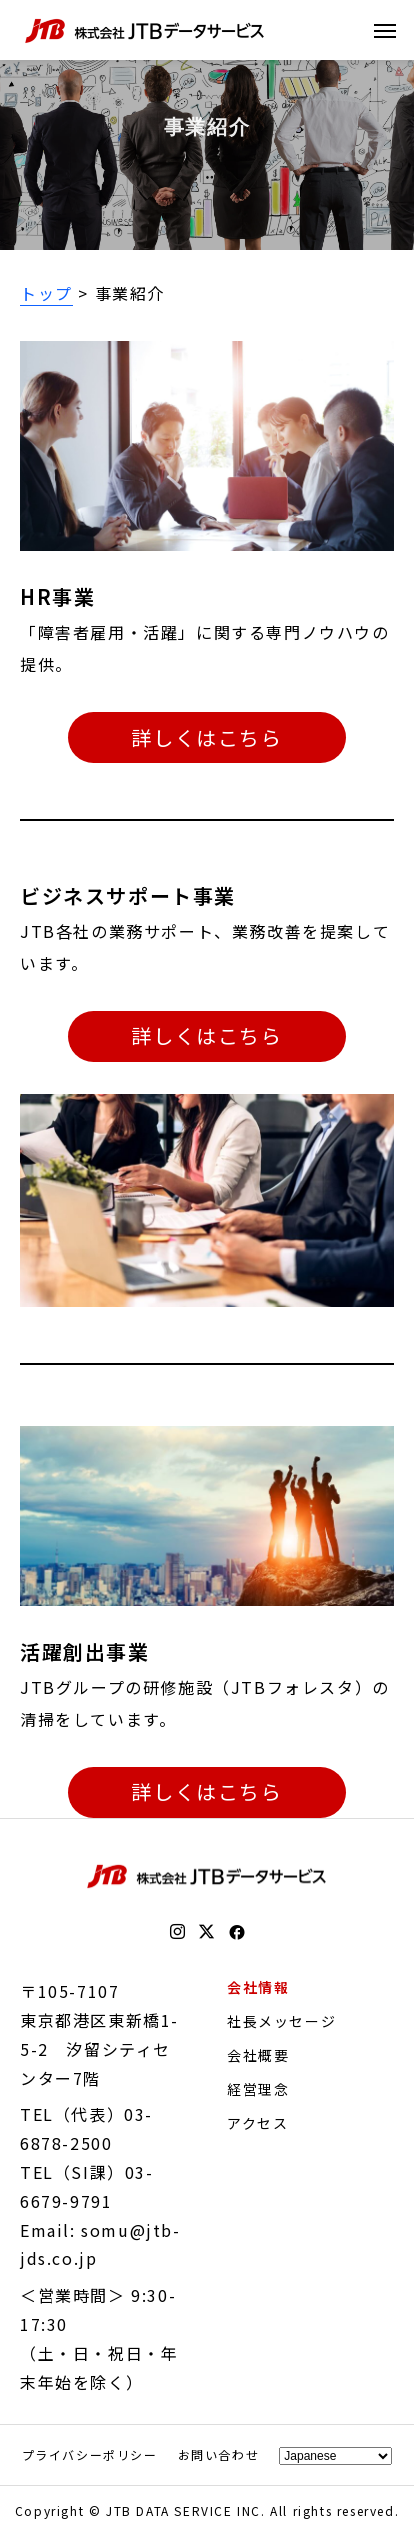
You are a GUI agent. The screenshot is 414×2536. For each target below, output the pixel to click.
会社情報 (258, 1987)
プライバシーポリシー (90, 2454)
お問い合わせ (219, 2454)
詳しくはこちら (206, 737)
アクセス (257, 2123)
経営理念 (258, 2089)
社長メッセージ (281, 2021)
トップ (46, 293)
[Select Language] (335, 2456)
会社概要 (258, 2055)
